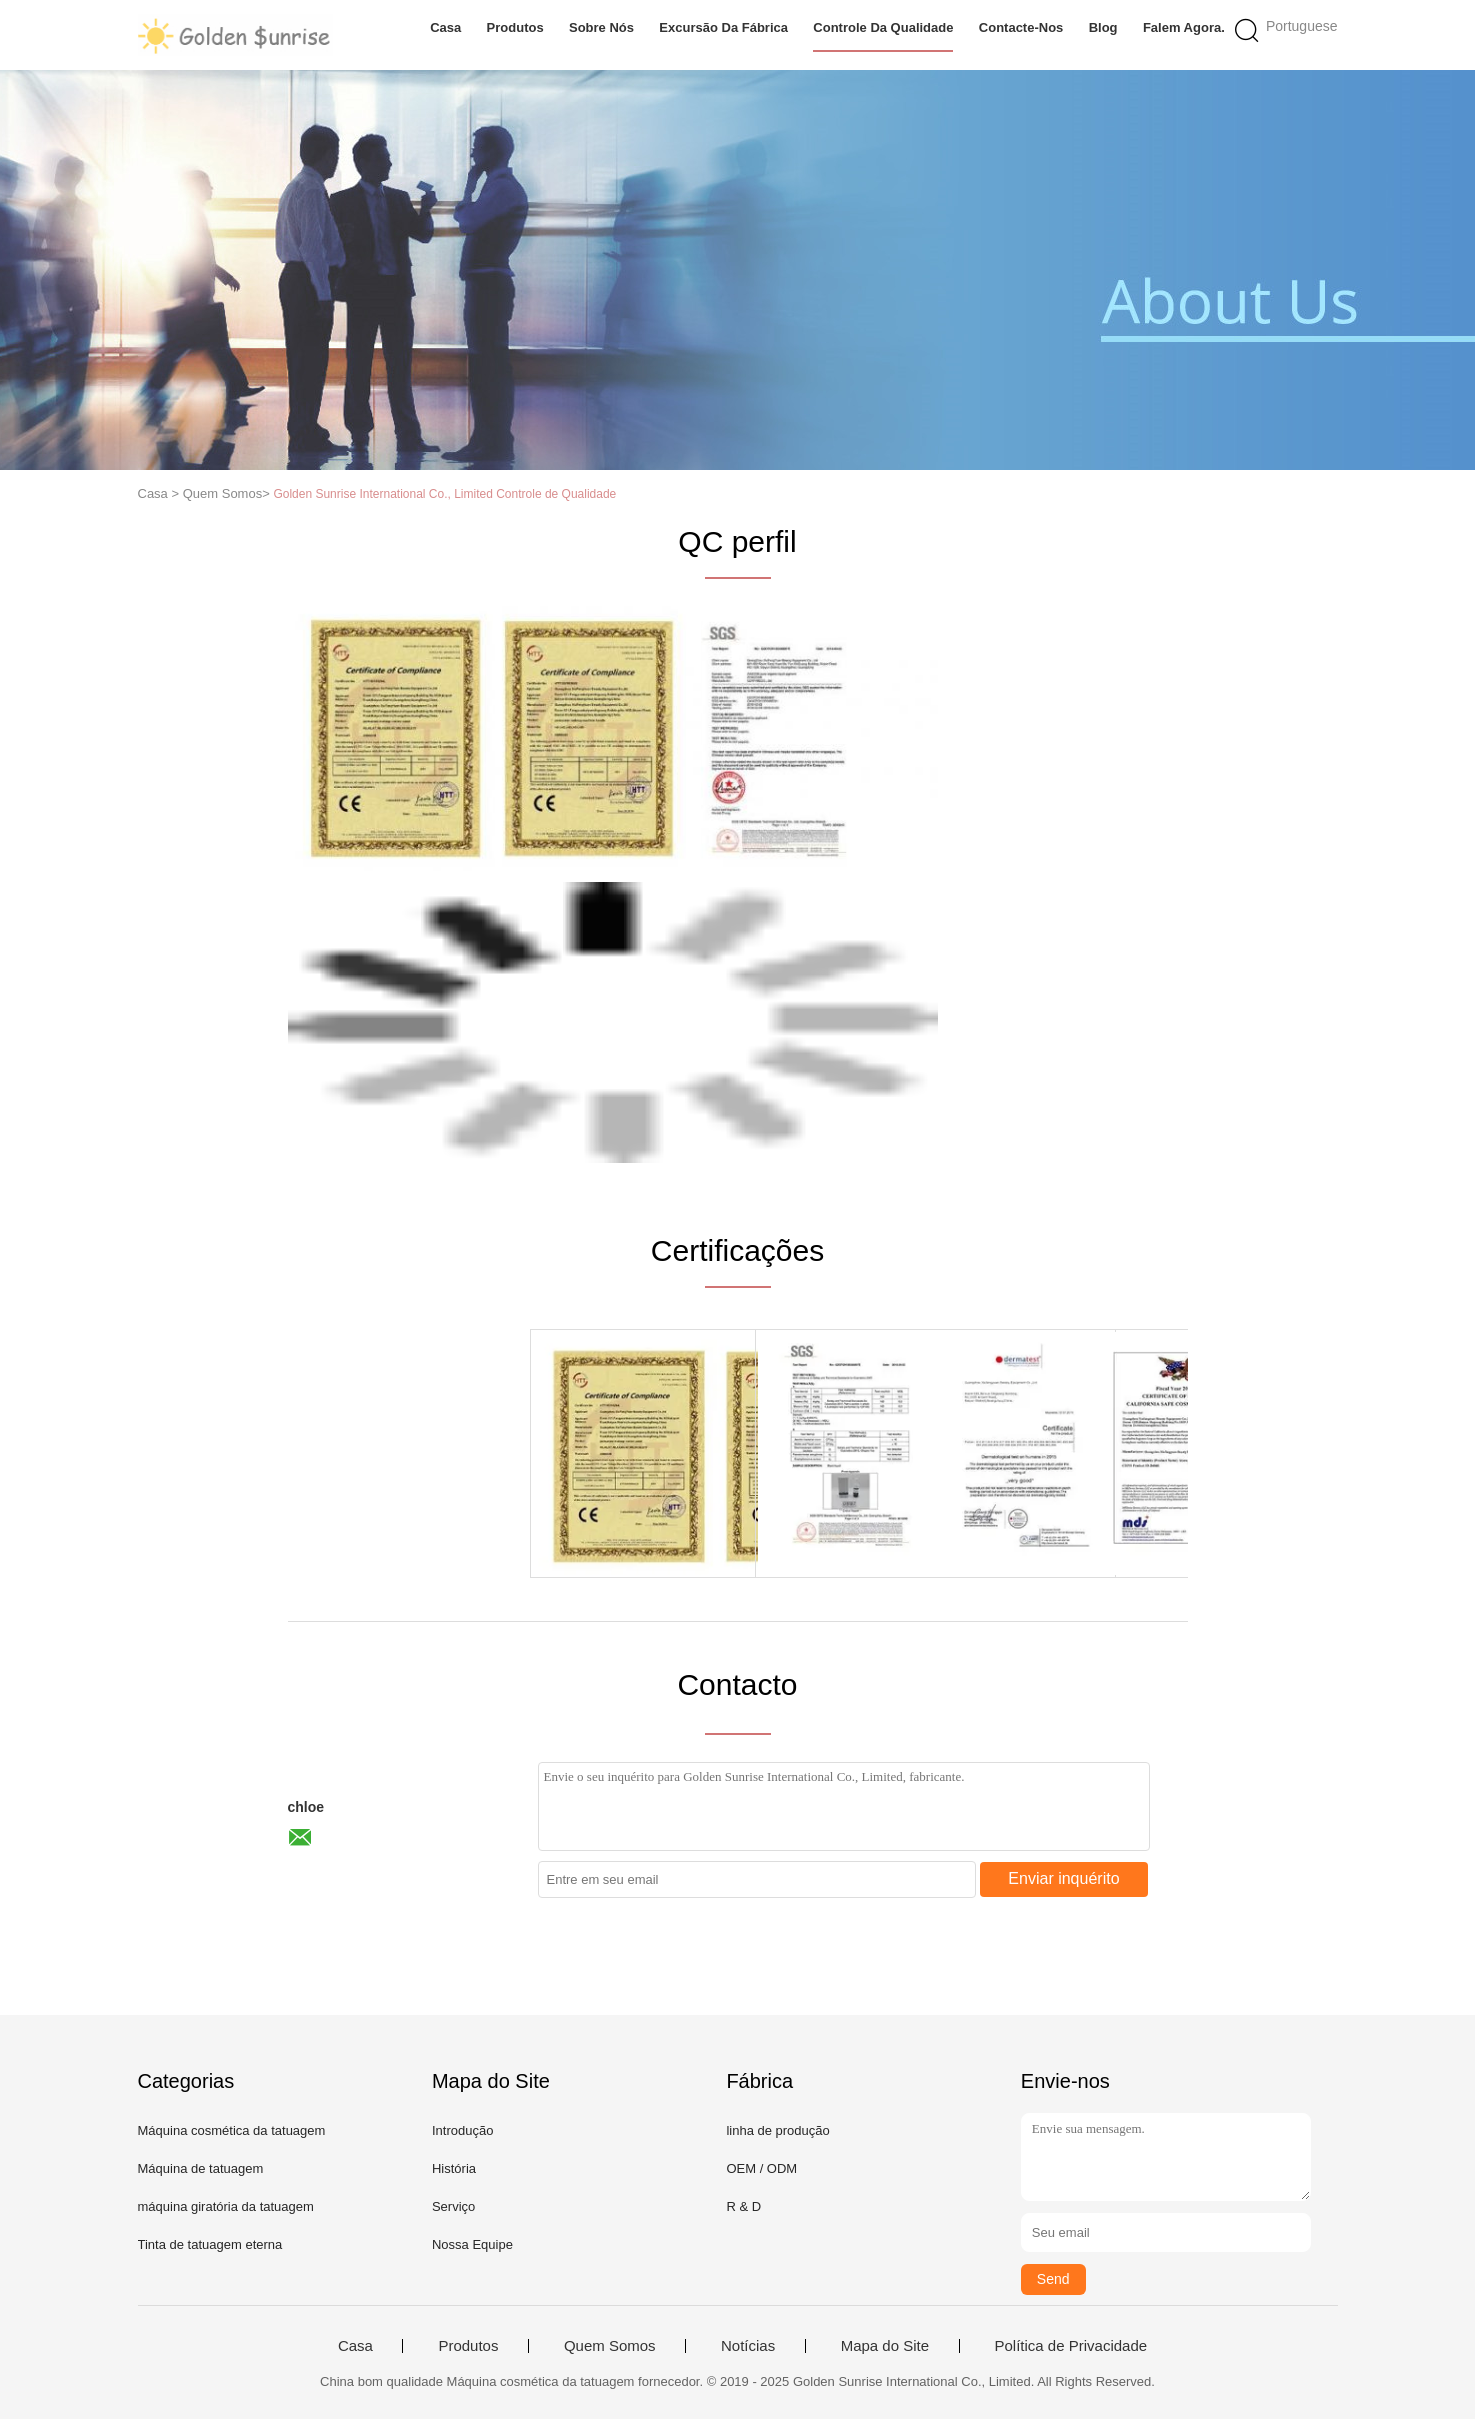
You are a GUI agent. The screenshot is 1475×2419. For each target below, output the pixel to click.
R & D (743, 2206)
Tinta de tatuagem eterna (210, 2244)
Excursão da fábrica (723, 27)
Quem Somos (610, 2346)
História (454, 2168)
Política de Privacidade (1071, 2346)
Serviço (453, 2206)
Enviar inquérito (1063, 1878)
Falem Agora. (1184, 27)
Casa (445, 27)
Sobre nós (601, 27)
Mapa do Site (885, 2346)
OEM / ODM (761, 2168)
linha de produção (777, 2130)
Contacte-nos (1021, 27)
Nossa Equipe (472, 2244)
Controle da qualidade (883, 27)
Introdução (462, 2130)
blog (1103, 27)
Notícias (748, 2346)
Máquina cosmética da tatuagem (232, 2130)
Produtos (515, 27)
